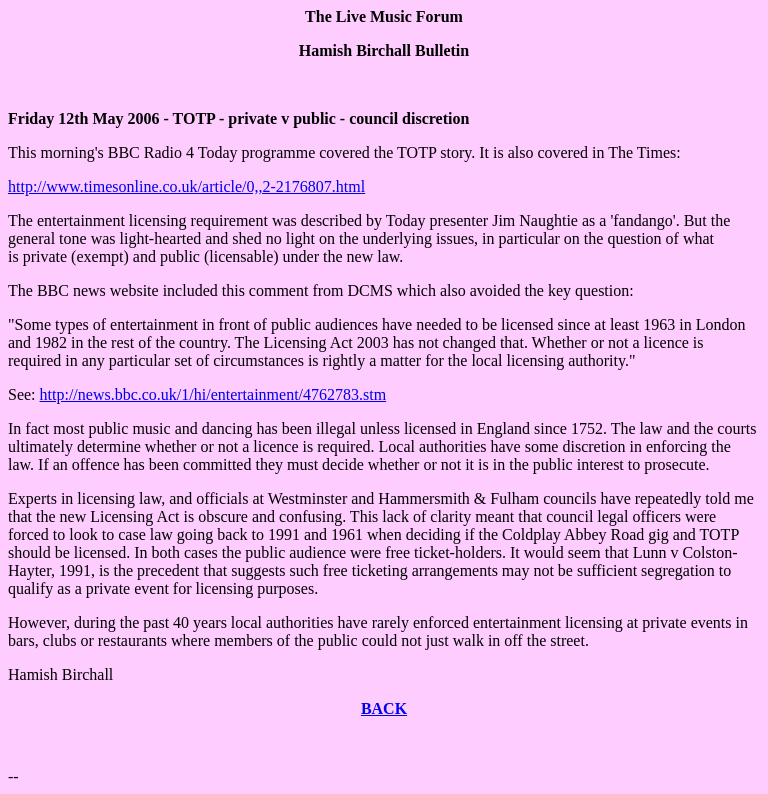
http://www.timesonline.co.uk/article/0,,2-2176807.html (186, 186)
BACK (384, 708)
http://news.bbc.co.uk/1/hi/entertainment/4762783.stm (213, 394)
